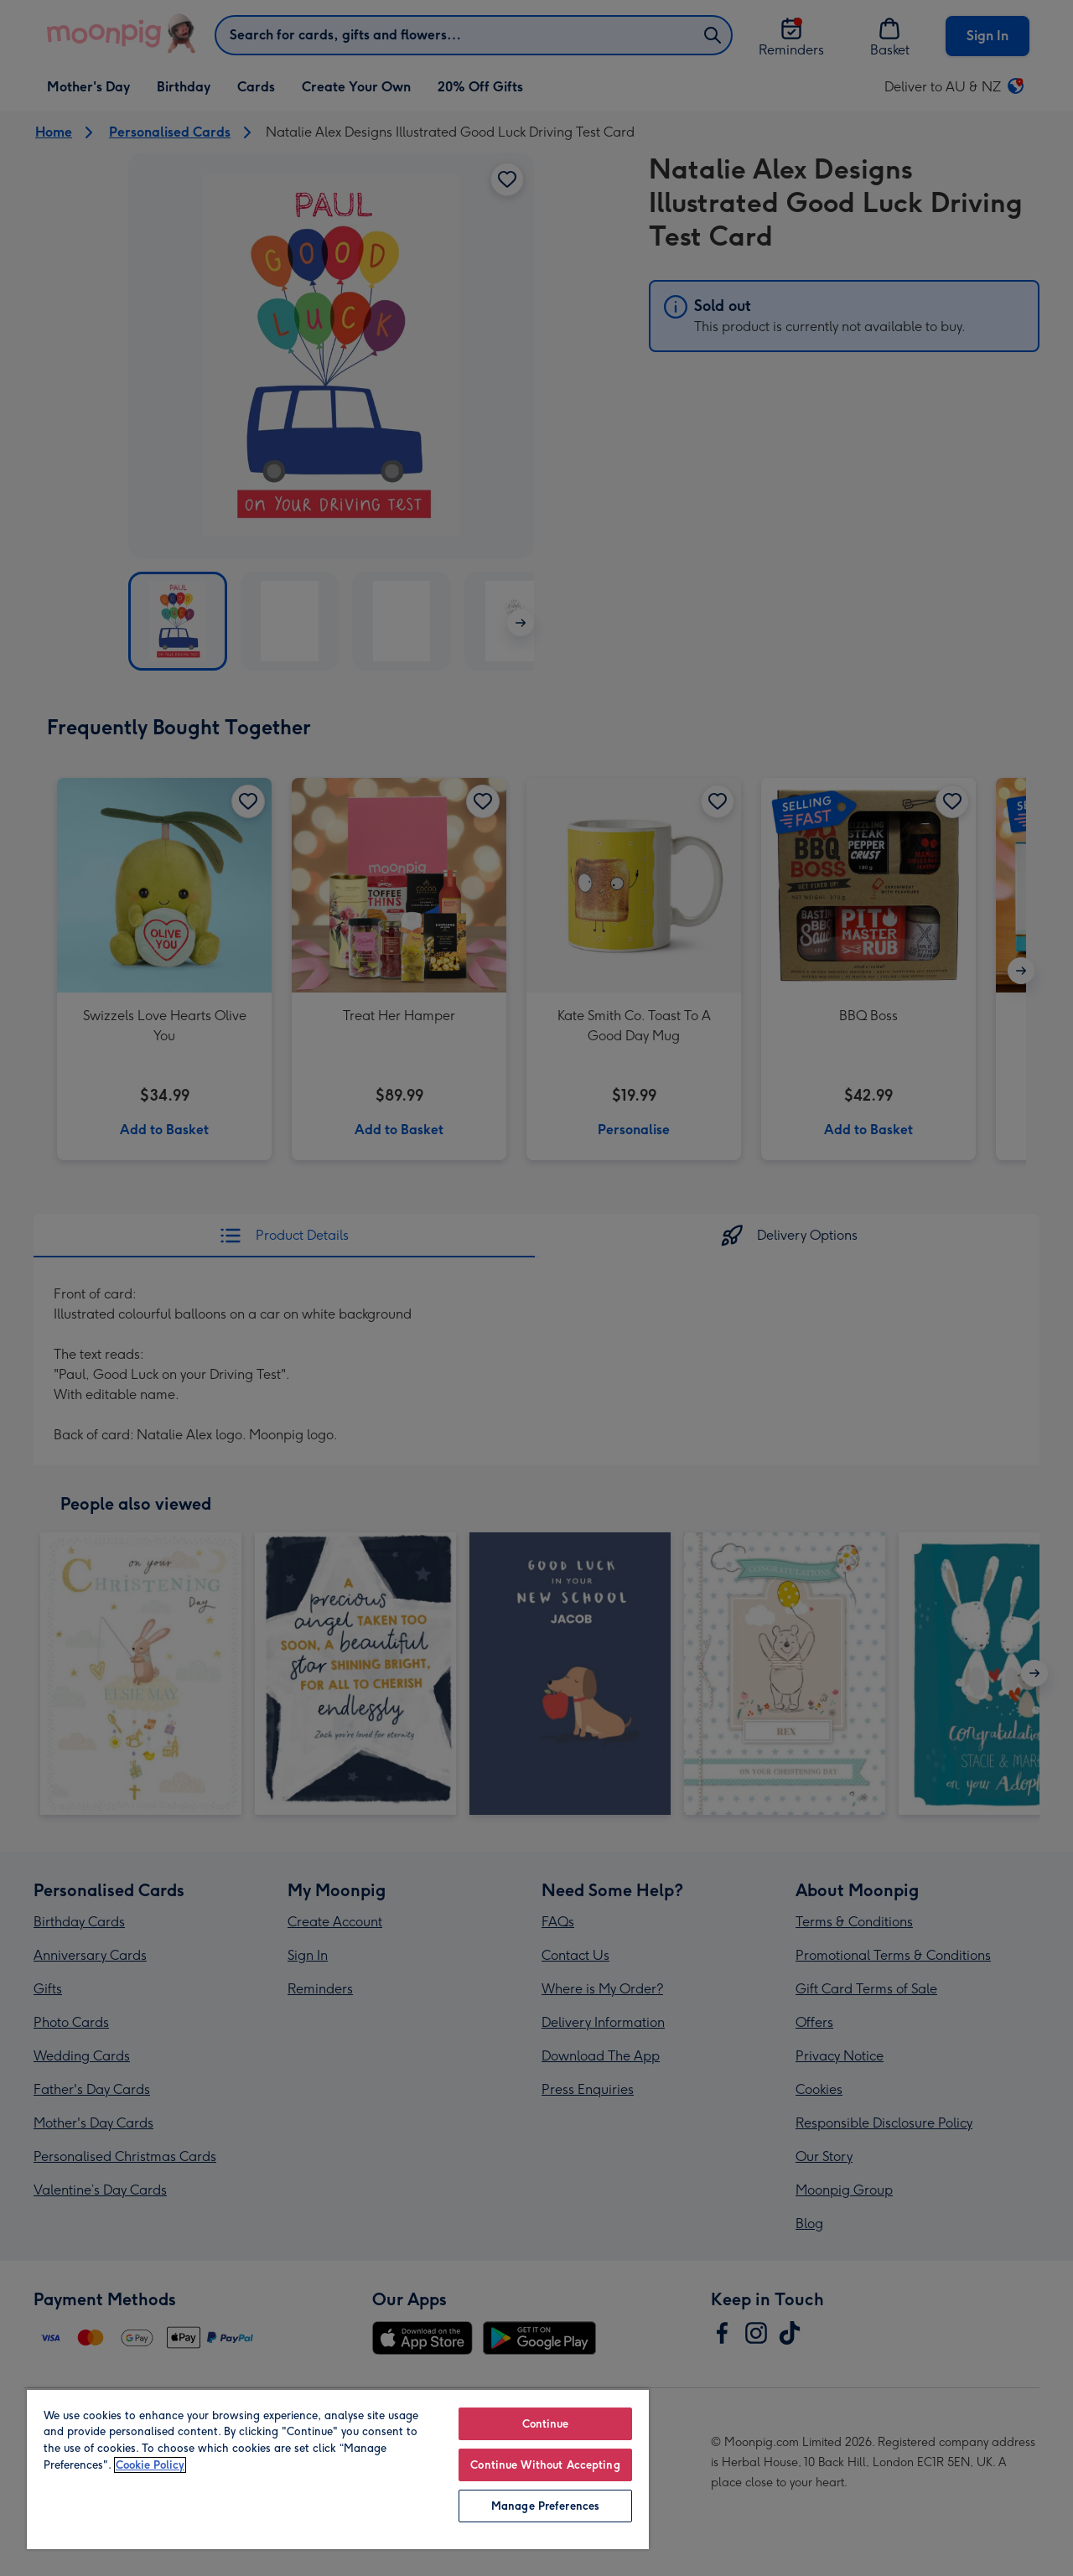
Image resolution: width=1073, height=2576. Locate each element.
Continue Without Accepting (544, 2465)
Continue (545, 2424)
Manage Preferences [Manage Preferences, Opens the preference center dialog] (545, 2506)
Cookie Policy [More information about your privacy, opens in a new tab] (150, 2465)
